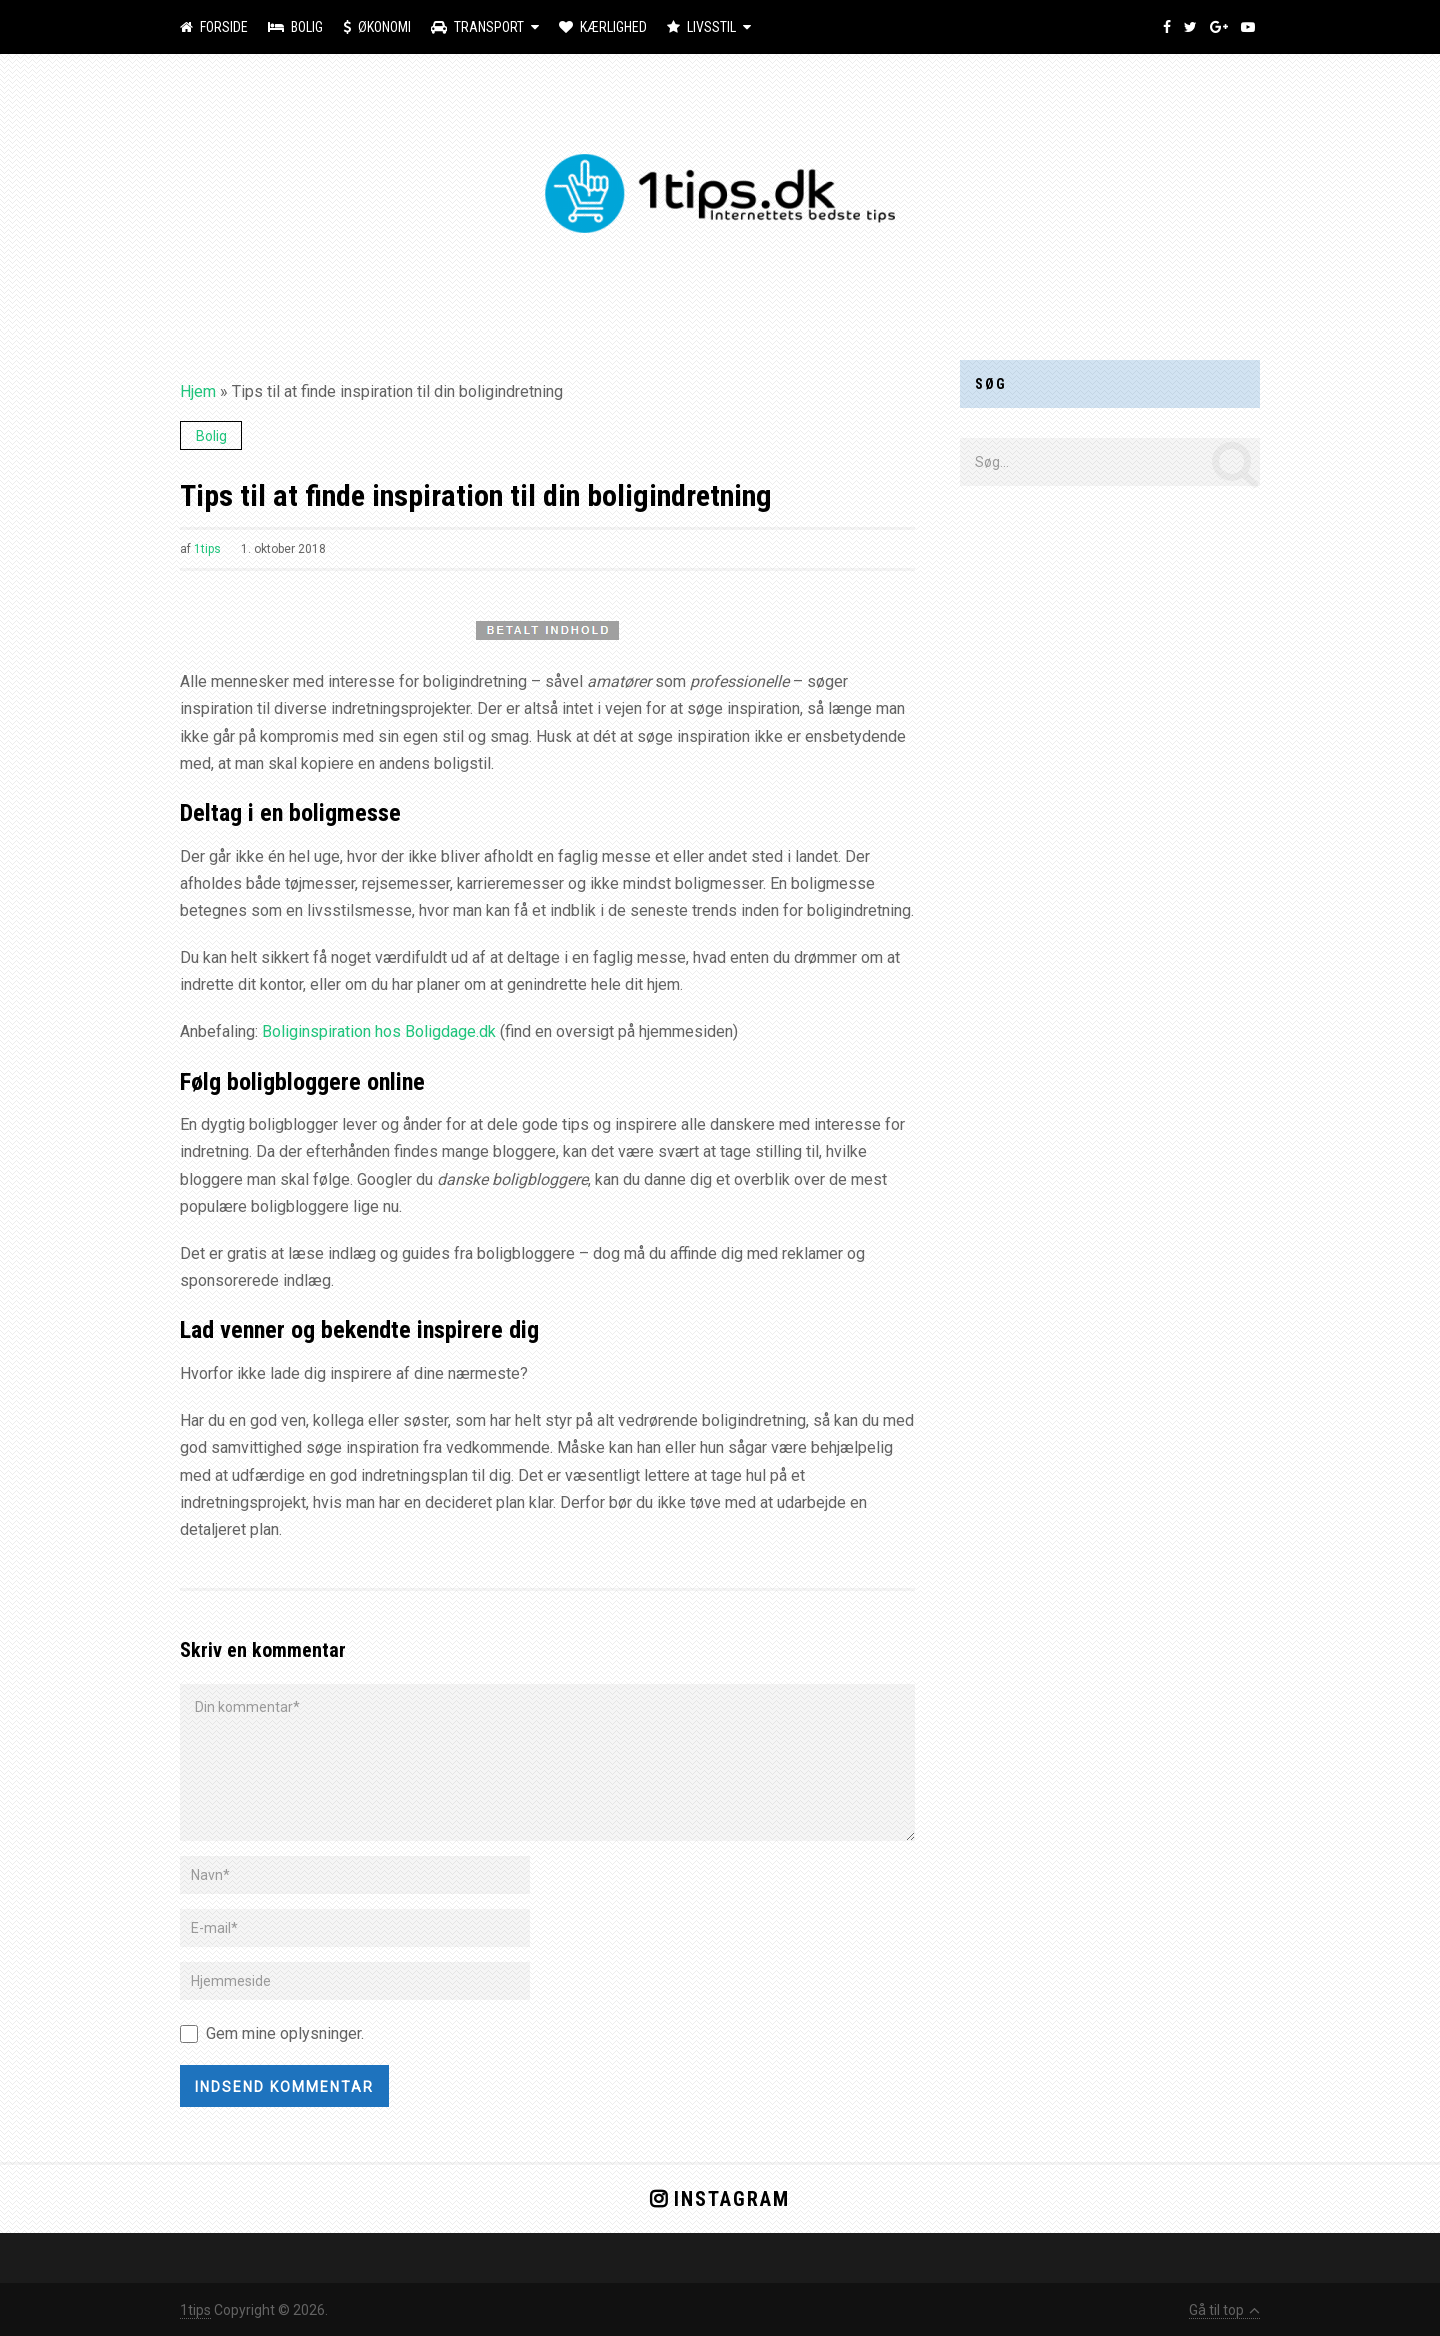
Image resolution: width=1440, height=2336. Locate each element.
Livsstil (701, 27)
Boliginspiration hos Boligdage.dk (379, 1031)
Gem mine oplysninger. (285, 2033)
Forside (214, 27)
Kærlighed (603, 27)
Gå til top (1224, 2310)
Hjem (198, 391)
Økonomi (377, 27)
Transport (477, 27)
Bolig (295, 27)
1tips (207, 549)
